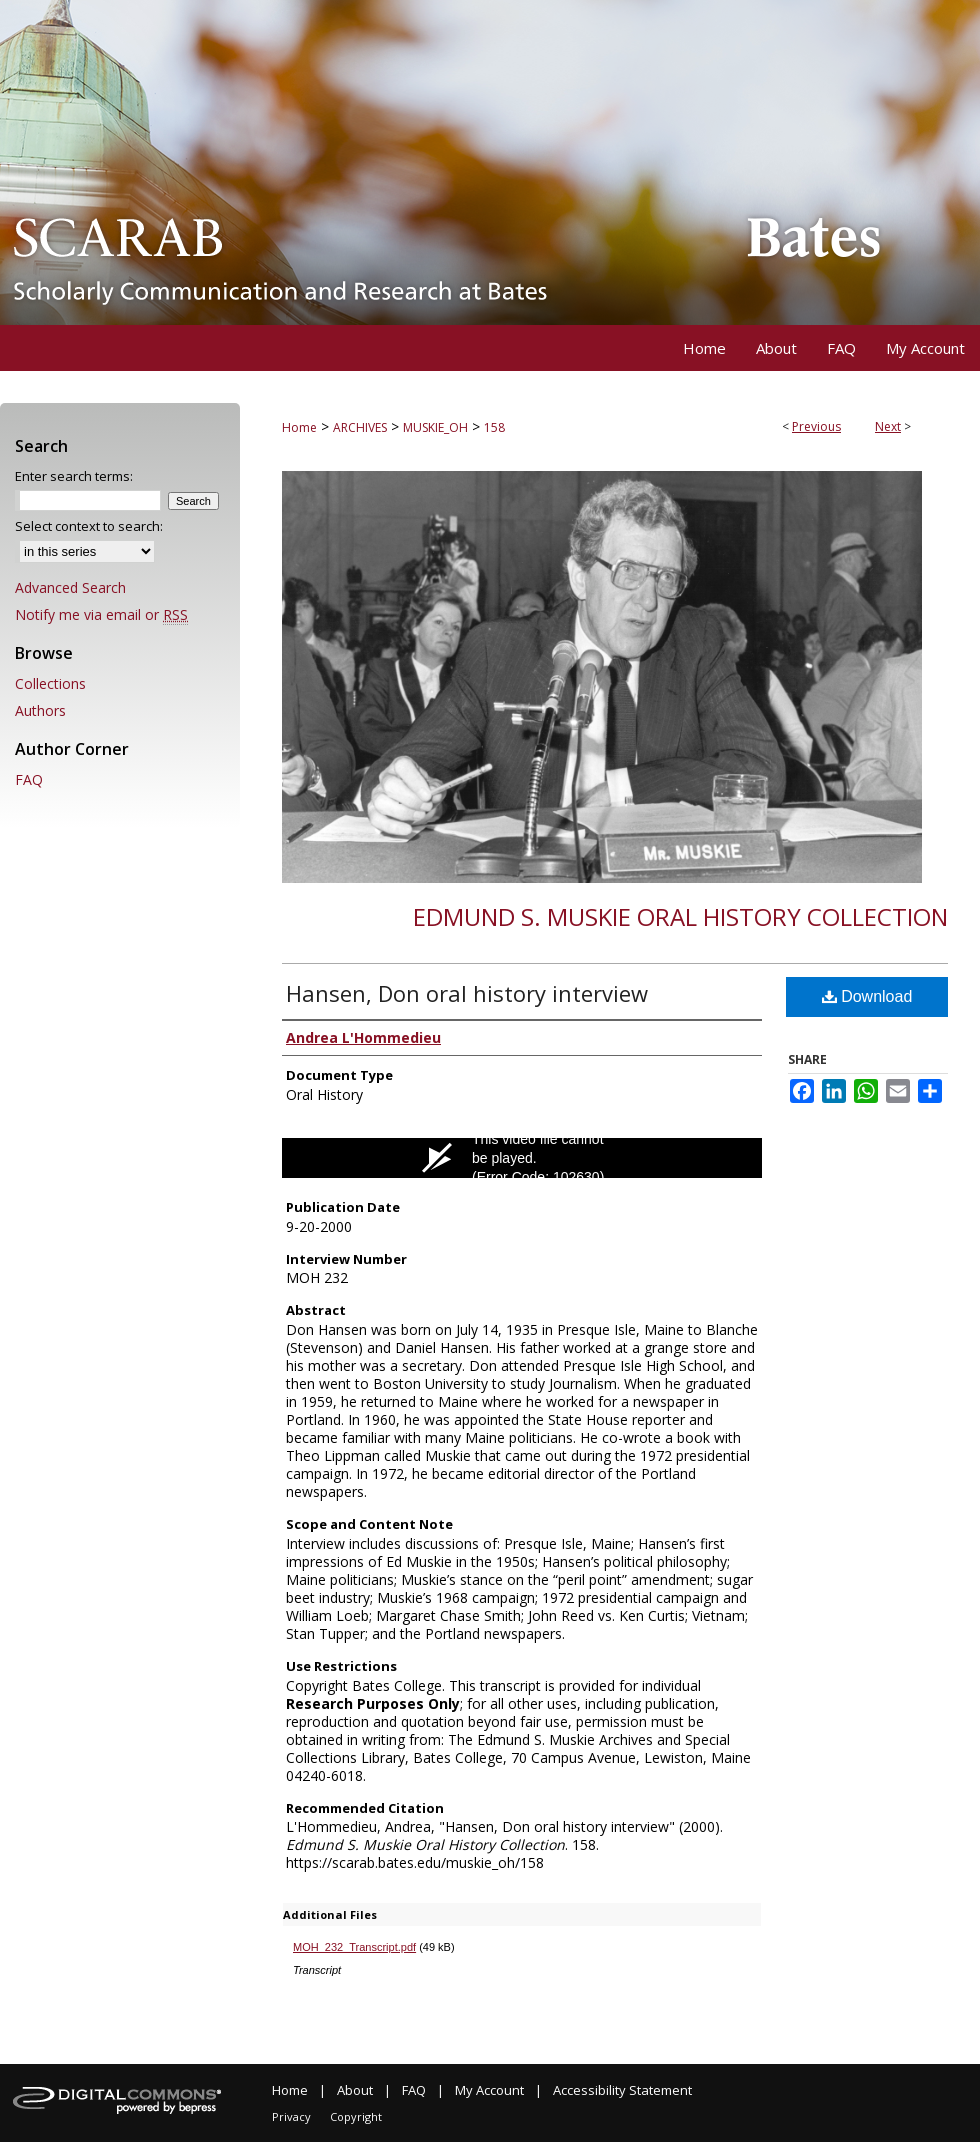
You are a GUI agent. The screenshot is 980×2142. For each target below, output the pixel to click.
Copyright (356, 2116)
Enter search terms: (74, 476)
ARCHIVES (360, 427)
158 (494, 427)
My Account (489, 2090)
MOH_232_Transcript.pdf (354, 1947)
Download (867, 996)
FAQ (29, 779)
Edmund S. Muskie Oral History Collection (680, 916)
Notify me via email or (101, 614)
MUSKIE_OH (435, 427)
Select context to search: (89, 526)
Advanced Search (70, 587)
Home (299, 427)
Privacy (291, 2116)
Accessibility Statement (622, 2090)
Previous (816, 426)
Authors (40, 710)
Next (888, 426)
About (355, 2090)
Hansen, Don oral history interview (467, 993)
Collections (50, 683)
